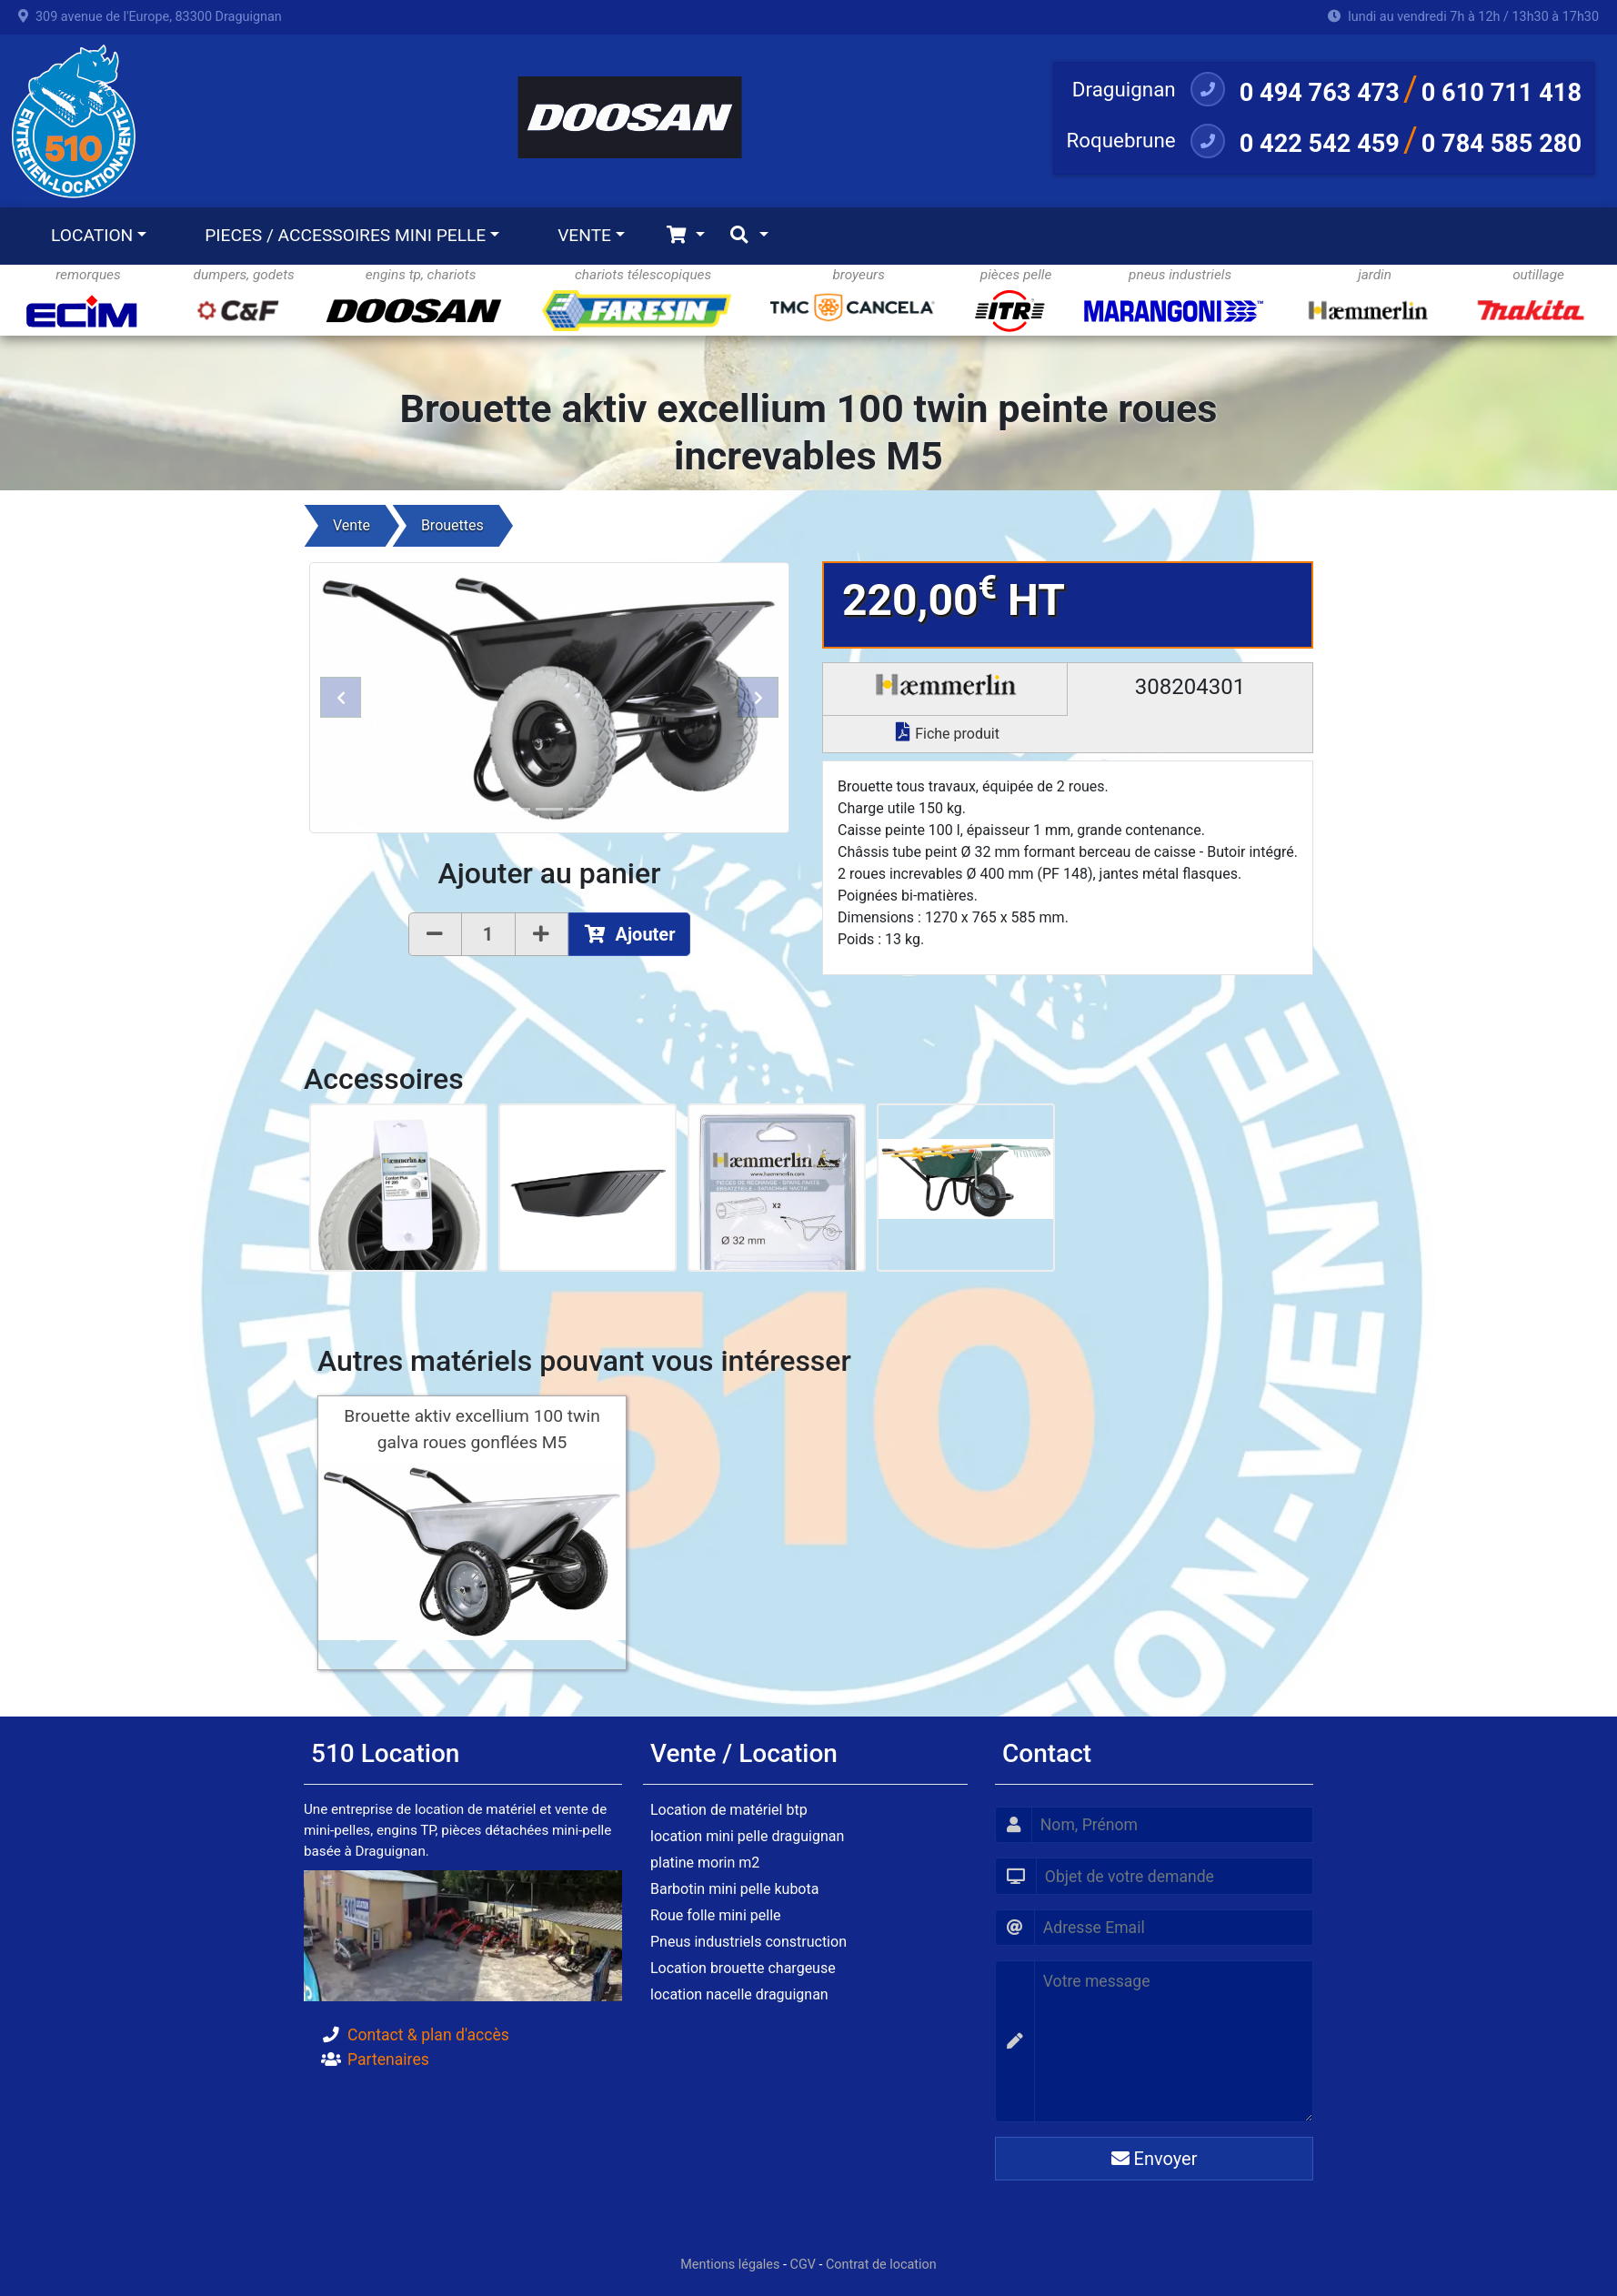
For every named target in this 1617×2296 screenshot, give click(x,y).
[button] (340, 697)
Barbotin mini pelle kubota (734, 1889)
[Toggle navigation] (685, 236)
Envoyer (1154, 2159)
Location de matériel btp (729, 1809)
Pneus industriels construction (748, 1941)
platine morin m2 (704, 1862)
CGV (803, 2264)
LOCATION (92, 235)
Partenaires (388, 2059)
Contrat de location (881, 2264)
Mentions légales (729, 2264)
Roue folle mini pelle (715, 1915)
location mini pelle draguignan (747, 1836)
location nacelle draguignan (739, 1994)
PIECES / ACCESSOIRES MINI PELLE (345, 235)
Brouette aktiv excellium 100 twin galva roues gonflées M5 (472, 1429)
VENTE (584, 235)
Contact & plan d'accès (428, 2035)
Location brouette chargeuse (743, 1968)
